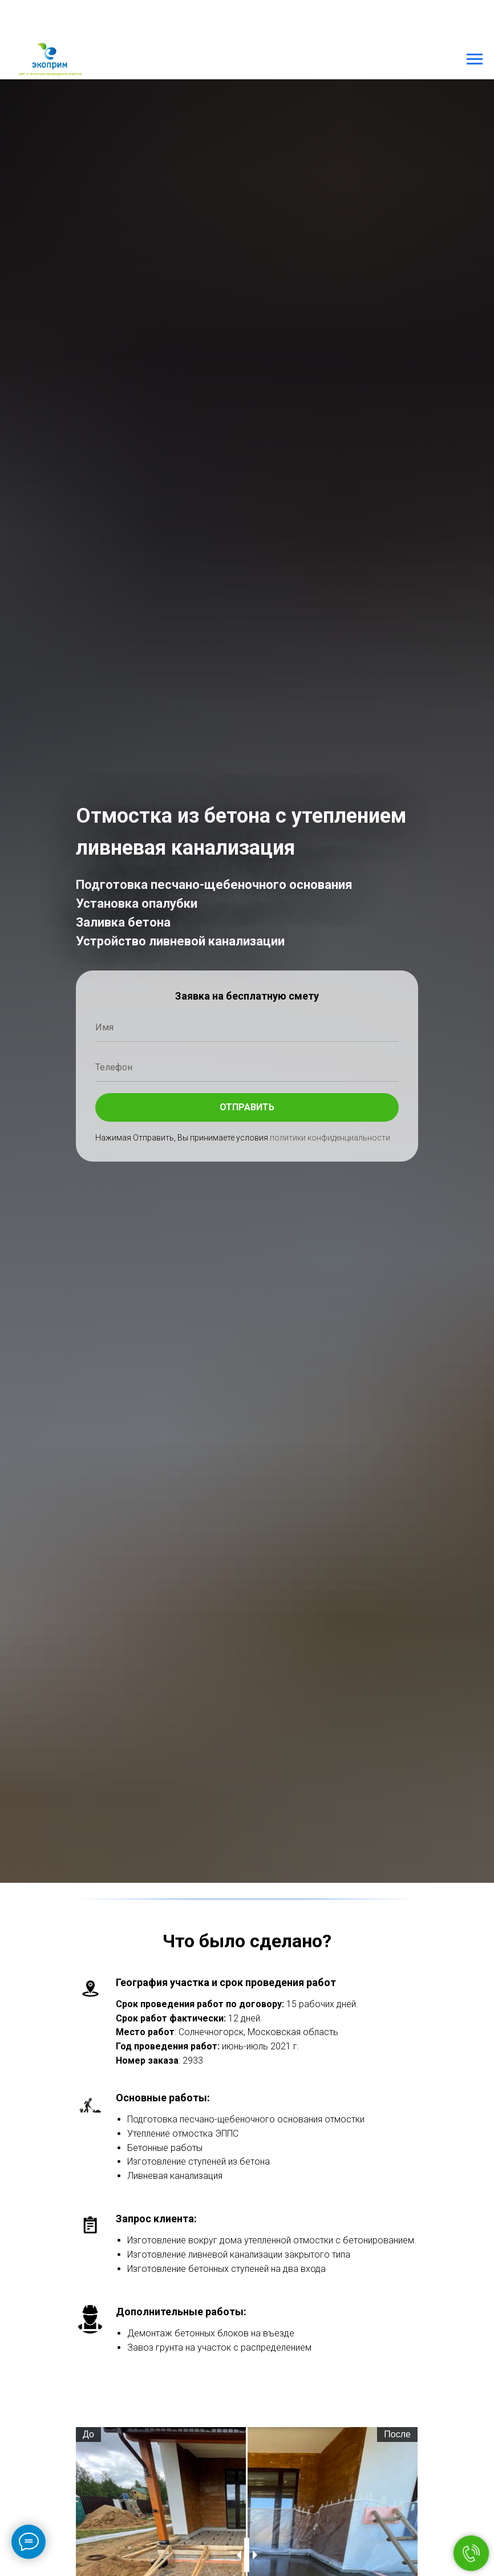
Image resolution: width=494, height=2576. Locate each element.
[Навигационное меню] (475, 59)
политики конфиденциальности (330, 1137)
